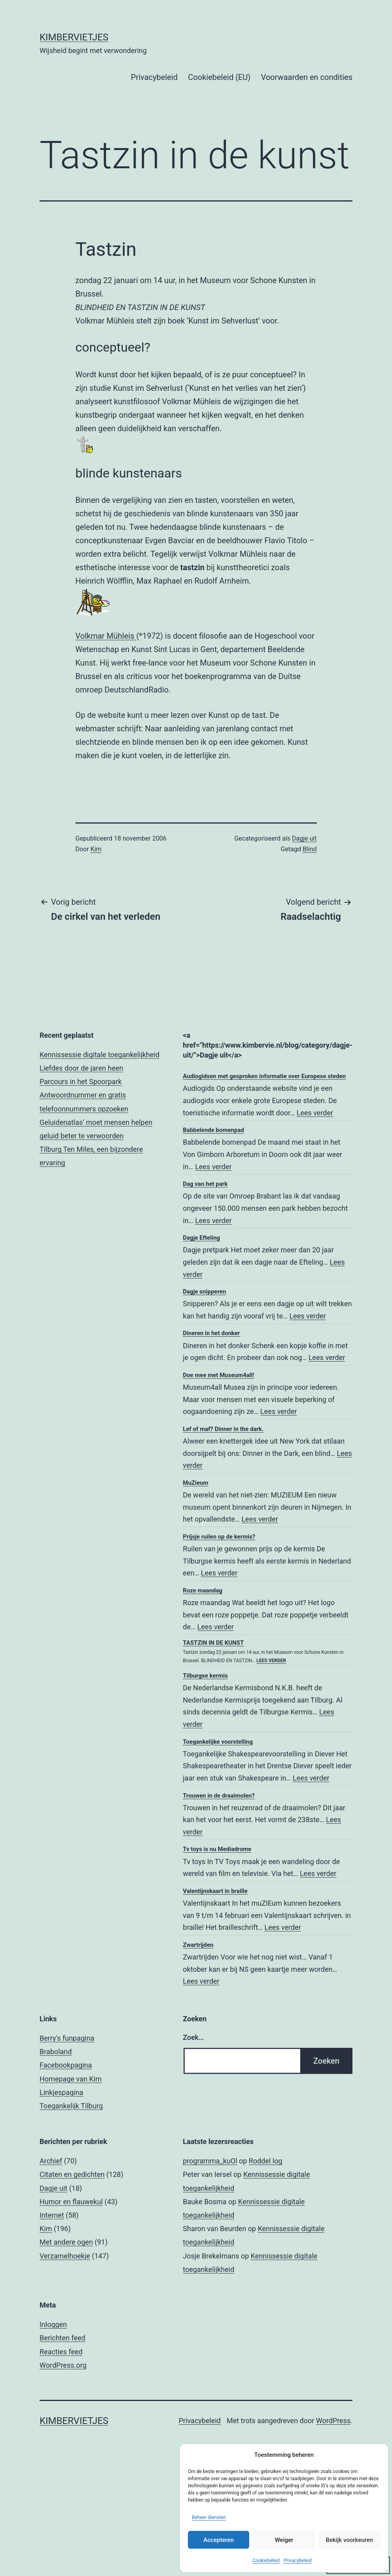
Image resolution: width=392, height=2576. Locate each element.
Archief (51, 2161)
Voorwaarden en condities (306, 77)
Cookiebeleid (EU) (219, 77)
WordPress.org (63, 2365)
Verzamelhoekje (65, 2256)
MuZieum (195, 1482)
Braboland (56, 2051)
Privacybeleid (298, 2560)
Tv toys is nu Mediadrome (217, 1849)
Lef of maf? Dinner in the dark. (223, 1429)
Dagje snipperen (204, 1291)
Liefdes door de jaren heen (81, 1068)
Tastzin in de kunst (213, 1642)
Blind (310, 849)
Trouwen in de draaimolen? (219, 1795)
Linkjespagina (61, 2092)
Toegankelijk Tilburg (71, 2106)
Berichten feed (62, 2338)
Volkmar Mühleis (106, 636)
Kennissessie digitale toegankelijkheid (99, 1054)
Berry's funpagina (67, 2038)
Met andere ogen (66, 2242)
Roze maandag (202, 1590)
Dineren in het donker (211, 1333)
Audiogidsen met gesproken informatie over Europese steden (264, 1076)
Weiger (284, 2540)
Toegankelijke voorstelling (218, 1741)
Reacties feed (61, 2352)
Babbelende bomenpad (213, 1130)
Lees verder (315, 1113)
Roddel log (265, 2161)
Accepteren (218, 2540)
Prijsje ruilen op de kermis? (219, 1536)
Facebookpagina (66, 2065)
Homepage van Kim (71, 2079)
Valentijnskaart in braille (215, 1891)
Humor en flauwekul (71, 2201)
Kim (96, 849)
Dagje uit (304, 838)
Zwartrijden (198, 1944)
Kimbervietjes (74, 37)
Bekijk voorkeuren (349, 2540)
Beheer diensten (209, 2517)
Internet (52, 2215)
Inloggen (53, 2324)
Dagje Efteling (201, 1237)
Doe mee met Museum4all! (218, 1375)
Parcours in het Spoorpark (81, 1081)
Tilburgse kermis (205, 1675)
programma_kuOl (210, 2161)
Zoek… (193, 2037)
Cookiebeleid (266, 2560)
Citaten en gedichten (72, 2174)
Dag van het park (205, 1183)
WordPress (333, 2420)
